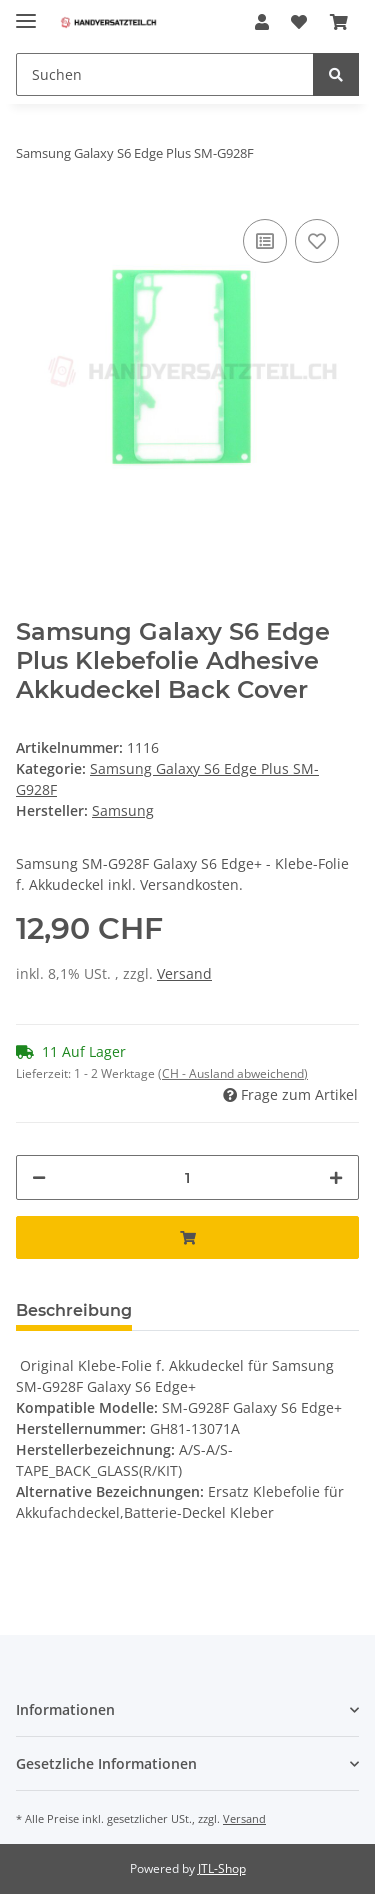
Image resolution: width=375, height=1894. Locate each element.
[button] (262, 22)
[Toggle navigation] (26, 12)
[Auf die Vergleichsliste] (265, 241)
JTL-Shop (222, 1868)
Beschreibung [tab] (74, 1310)
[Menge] (187, 1177)
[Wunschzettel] (299, 22)
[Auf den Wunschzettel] (317, 241)
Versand (184, 973)
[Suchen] (165, 74)
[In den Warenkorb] (187, 1237)
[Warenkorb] (339, 22)
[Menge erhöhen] (336, 1177)
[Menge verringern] (39, 1177)
